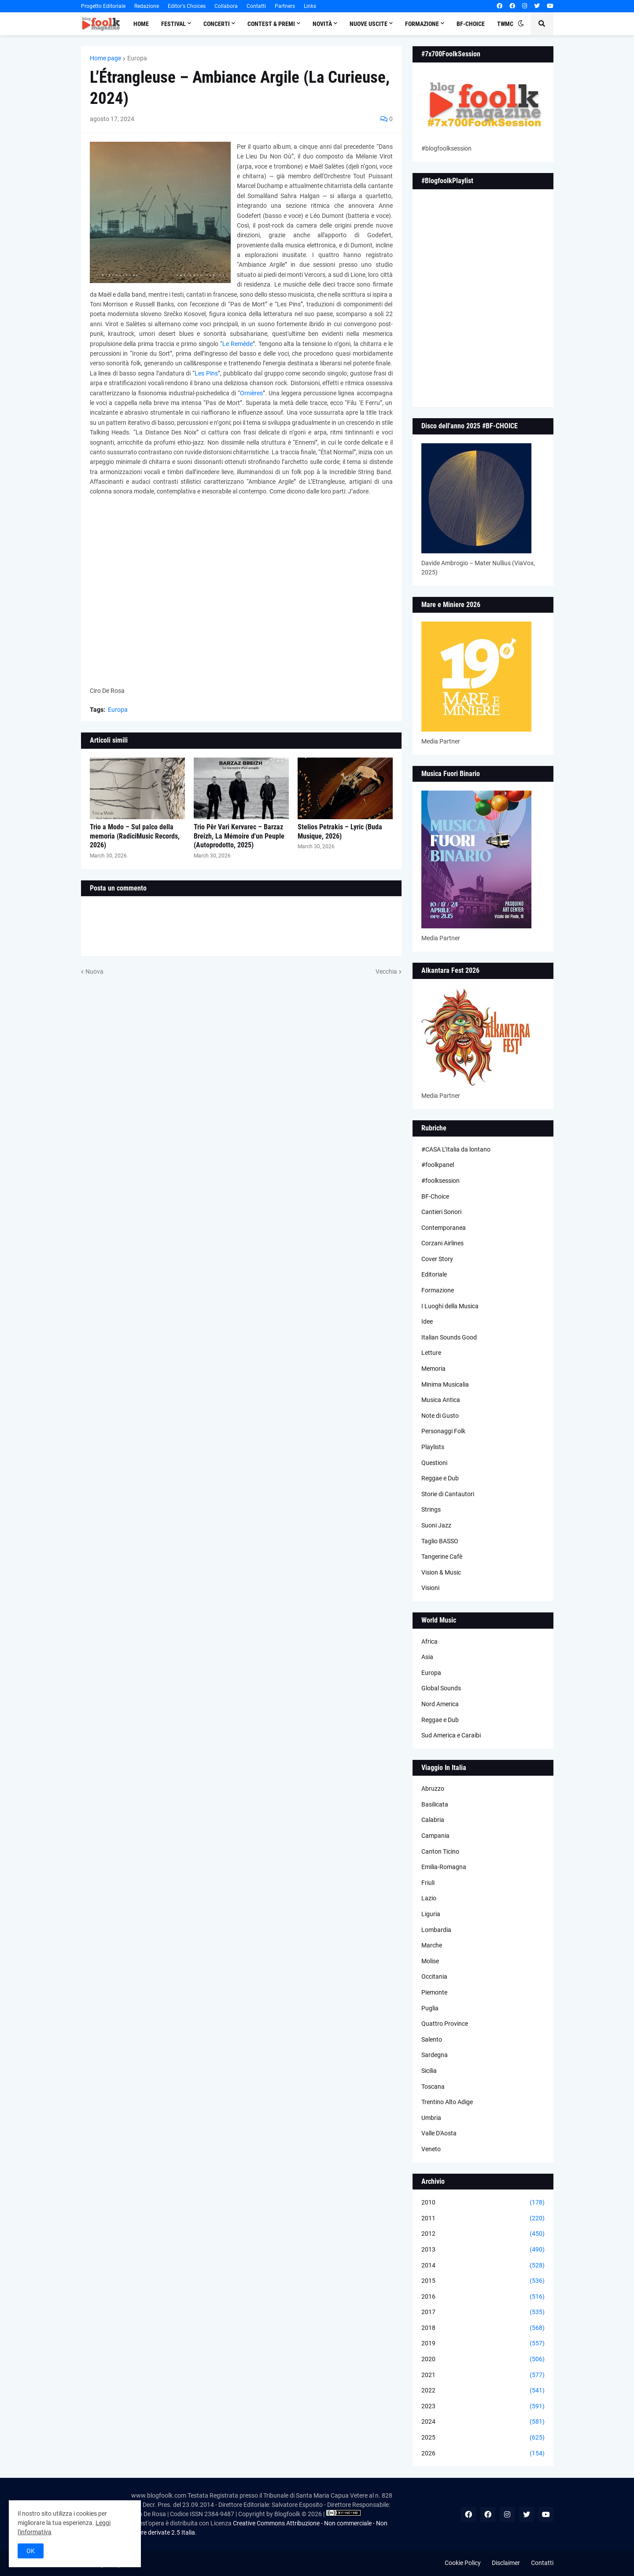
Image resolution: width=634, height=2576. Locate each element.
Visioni (430, 1587)
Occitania (434, 1976)
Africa (429, 1641)
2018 (483, 2328)
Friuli (428, 1882)
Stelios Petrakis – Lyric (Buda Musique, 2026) (340, 831)
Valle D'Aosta (439, 2133)
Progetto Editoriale (103, 6)
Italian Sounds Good (449, 1337)
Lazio (428, 1898)
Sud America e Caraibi (451, 1735)
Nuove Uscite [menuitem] (368, 23)
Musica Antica (440, 1399)
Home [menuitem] (141, 23)
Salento (431, 2039)
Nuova (94, 971)
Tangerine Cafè (441, 1556)
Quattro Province (444, 2023)
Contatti (256, 6)
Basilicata (434, 1804)
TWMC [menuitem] (505, 23)
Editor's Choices (187, 6)
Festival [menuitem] (173, 23)
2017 (483, 2312)
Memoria (433, 1368)
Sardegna (434, 2054)
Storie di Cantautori (447, 1494)
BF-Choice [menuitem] (471, 23)
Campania (435, 1835)
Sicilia (429, 2070)
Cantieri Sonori (441, 1211)
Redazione (146, 6)
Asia (427, 1656)
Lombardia (436, 1929)
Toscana (433, 2086)
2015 (483, 2281)
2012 (483, 2234)
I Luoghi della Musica (450, 1306)
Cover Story (437, 1258)
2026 (483, 2453)
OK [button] (30, 2550)
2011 (483, 2218)
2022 (483, 2390)
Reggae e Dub (440, 1478)
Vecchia (386, 971)
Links (310, 6)
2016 (483, 2297)
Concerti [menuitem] (216, 23)
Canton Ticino (440, 1851)
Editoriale (434, 1274)
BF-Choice (435, 1196)
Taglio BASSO (439, 1541)
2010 (483, 2202)
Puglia (430, 2008)
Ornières (251, 393)
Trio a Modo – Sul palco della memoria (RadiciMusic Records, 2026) (135, 836)
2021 (483, 2375)
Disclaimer (506, 2562)
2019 (483, 2343)
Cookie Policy (463, 2562)
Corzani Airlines (442, 1243)
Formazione (437, 1290)
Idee (427, 1321)
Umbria (431, 2117)
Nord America (440, 1704)
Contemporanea (443, 1227)
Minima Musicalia (445, 1384)
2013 (483, 2249)
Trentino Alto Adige (447, 2101)
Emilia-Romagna (443, 1866)
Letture (431, 1352)
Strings (431, 1509)
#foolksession (440, 1180)
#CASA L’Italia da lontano (455, 1149)
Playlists (432, 1446)
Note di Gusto (440, 1415)
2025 (483, 2437)
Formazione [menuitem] (422, 23)
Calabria (432, 1819)
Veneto (431, 2149)
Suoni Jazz (436, 1525)
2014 (483, 2265)
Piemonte (434, 1992)
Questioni (434, 1462)
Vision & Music (441, 1572)
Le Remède (237, 343)
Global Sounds (441, 1688)
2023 (483, 2406)
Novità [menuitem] (322, 23)
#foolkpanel (437, 1164)
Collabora (226, 6)
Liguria (430, 1913)
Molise (430, 1961)
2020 (483, 2359)
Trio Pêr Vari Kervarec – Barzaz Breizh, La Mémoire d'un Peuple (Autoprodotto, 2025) (239, 836)
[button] (521, 23)
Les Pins (206, 373)
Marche (431, 1945)
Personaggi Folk (443, 1431)
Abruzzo (432, 1788)
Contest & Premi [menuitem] (271, 23)
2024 (483, 2422)
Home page (105, 58)
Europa (137, 58)
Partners (285, 6)
